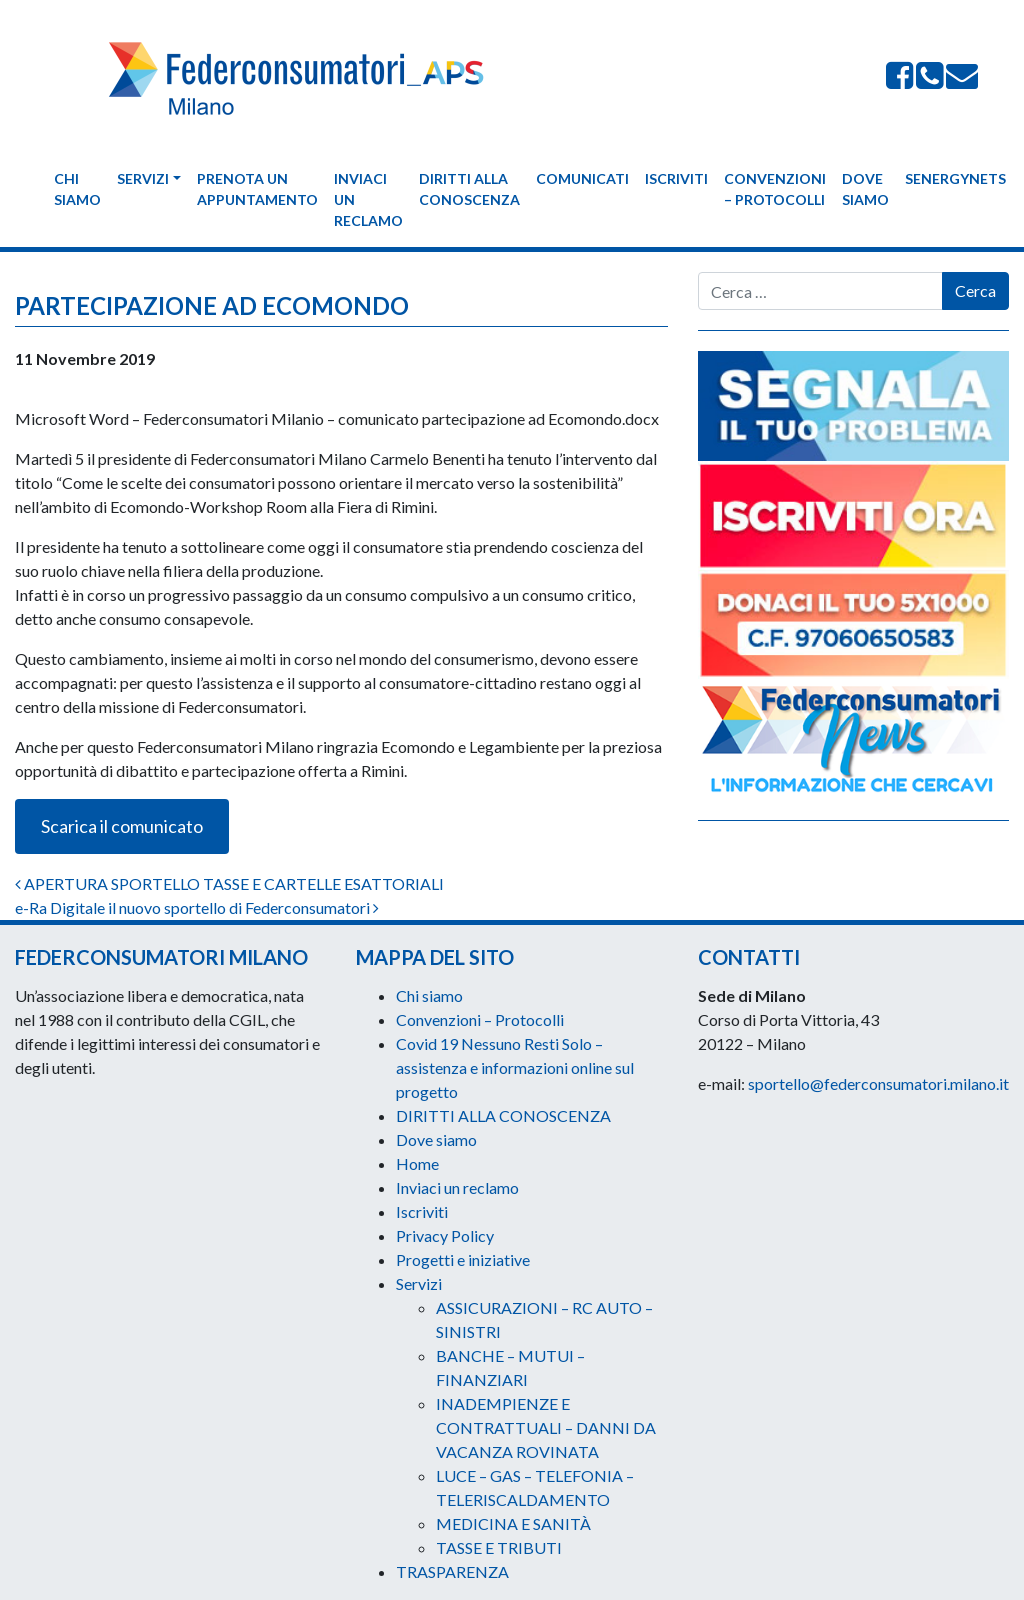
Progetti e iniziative (463, 1259)
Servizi (143, 178)
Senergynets (955, 178)
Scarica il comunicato (122, 826)
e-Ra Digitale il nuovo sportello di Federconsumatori (197, 907)
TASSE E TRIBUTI (499, 1547)
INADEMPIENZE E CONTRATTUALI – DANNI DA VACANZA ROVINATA (546, 1427)
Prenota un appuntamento (257, 189)
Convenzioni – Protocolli (775, 189)
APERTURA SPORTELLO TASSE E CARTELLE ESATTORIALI (229, 883)
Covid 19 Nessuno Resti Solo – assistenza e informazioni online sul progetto (515, 1067)
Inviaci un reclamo (368, 199)
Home (417, 1163)
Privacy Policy (445, 1235)
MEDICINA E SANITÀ (513, 1523)
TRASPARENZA (452, 1571)
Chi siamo (77, 189)
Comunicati (582, 178)
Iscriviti (676, 178)
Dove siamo (865, 189)
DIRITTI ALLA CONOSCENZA (469, 189)
